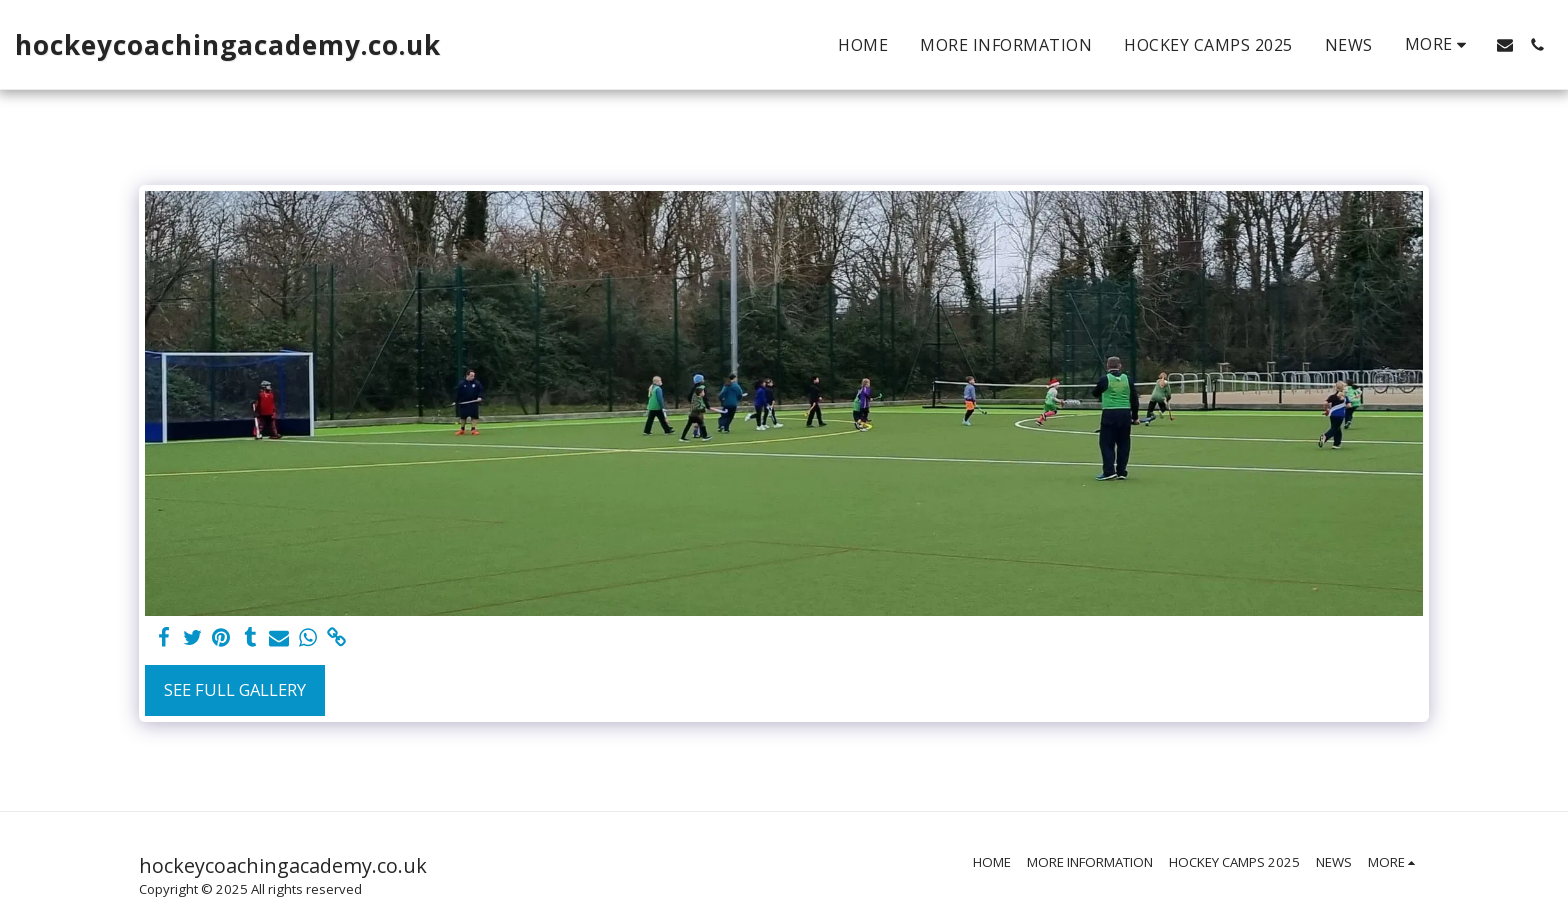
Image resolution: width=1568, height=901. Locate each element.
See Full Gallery (235, 689)
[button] (1505, 45)
